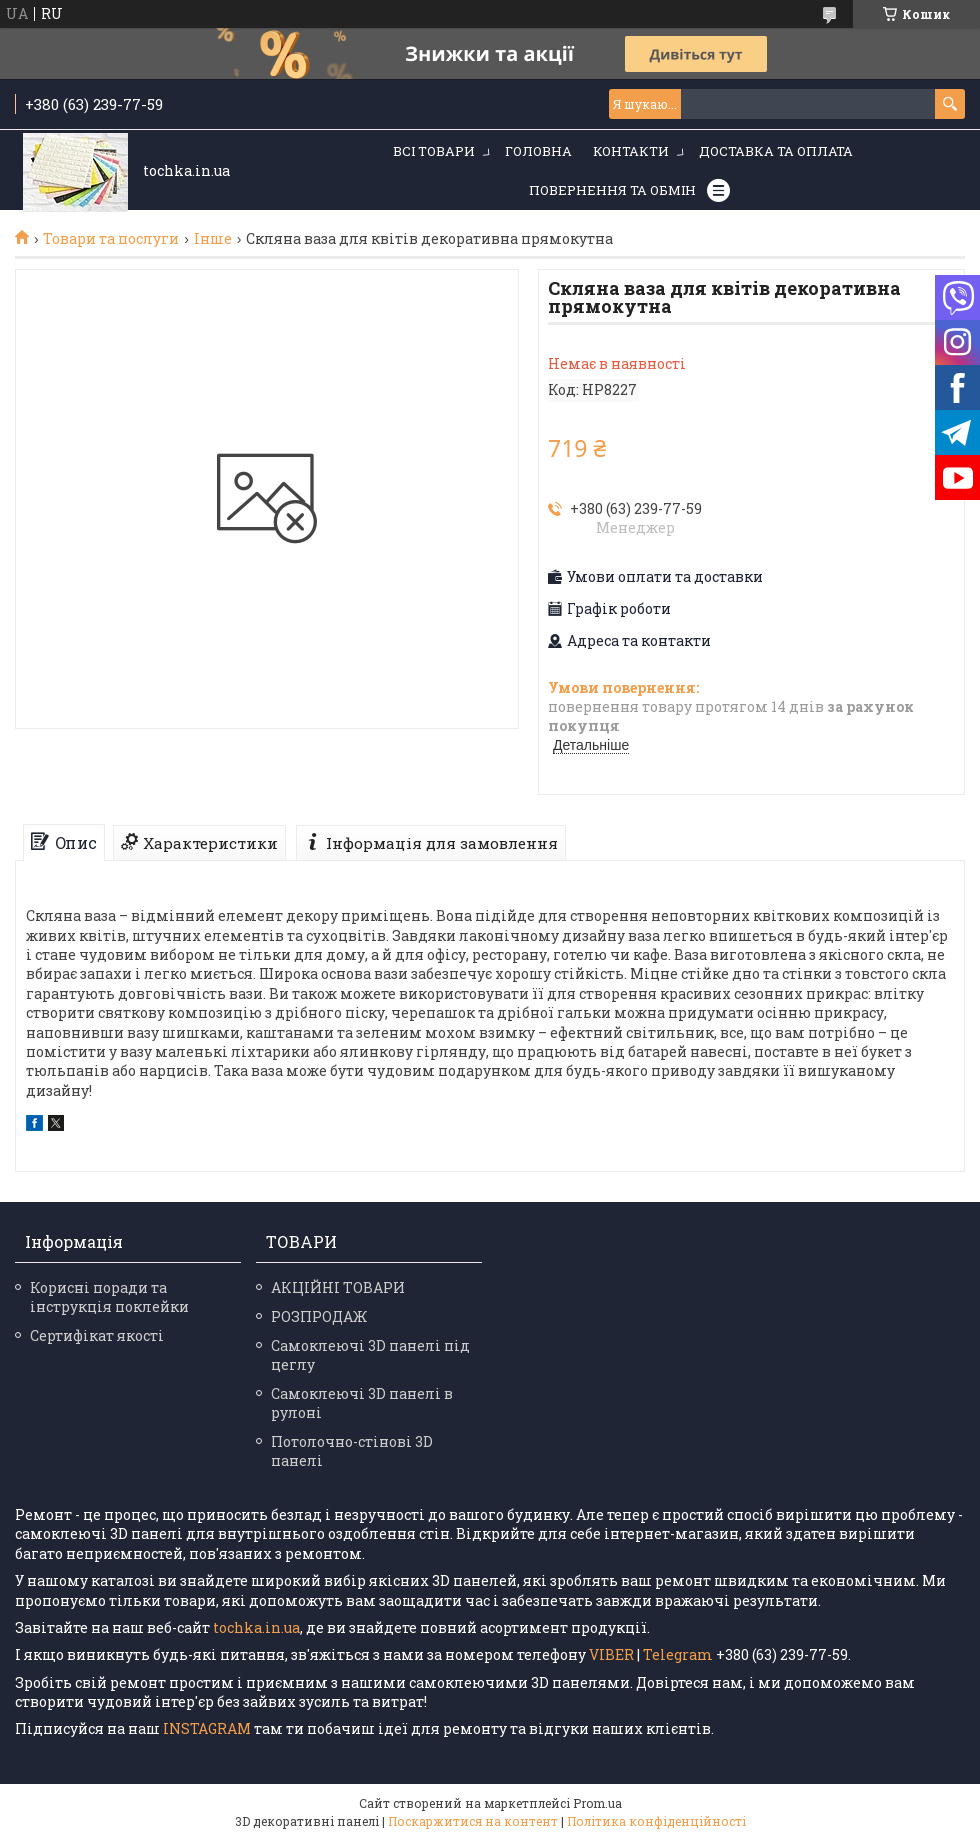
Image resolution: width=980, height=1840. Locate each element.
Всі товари (434, 151)
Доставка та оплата (776, 151)
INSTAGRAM (208, 1728)
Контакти (631, 151)
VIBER (611, 1654)
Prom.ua (597, 1803)
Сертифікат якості (97, 1335)
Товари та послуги (111, 239)
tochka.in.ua (256, 1627)
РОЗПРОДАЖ (319, 1316)
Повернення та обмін (612, 190)
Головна (538, 151)
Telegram (678, 1654)
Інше (213, 239)
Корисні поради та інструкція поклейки (109, 1297)
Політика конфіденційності (656, 1821)
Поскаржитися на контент (473, 1821)
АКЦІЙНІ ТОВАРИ (338, 1287)
